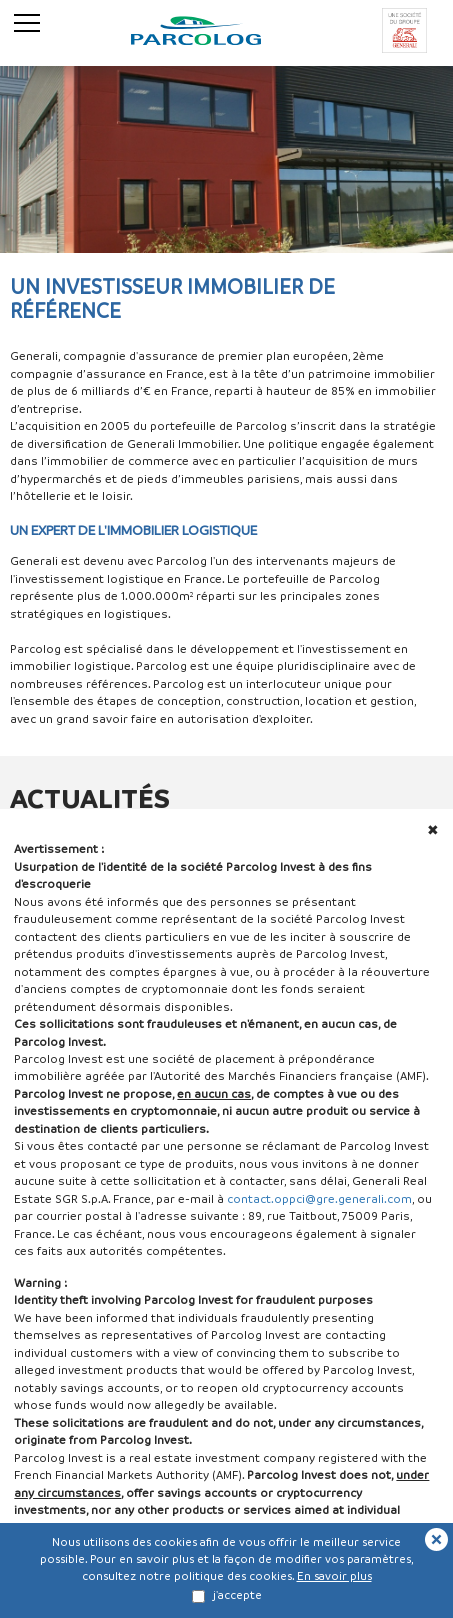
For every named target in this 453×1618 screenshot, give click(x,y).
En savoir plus (334, 1575)
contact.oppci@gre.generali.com (319, 1198)
